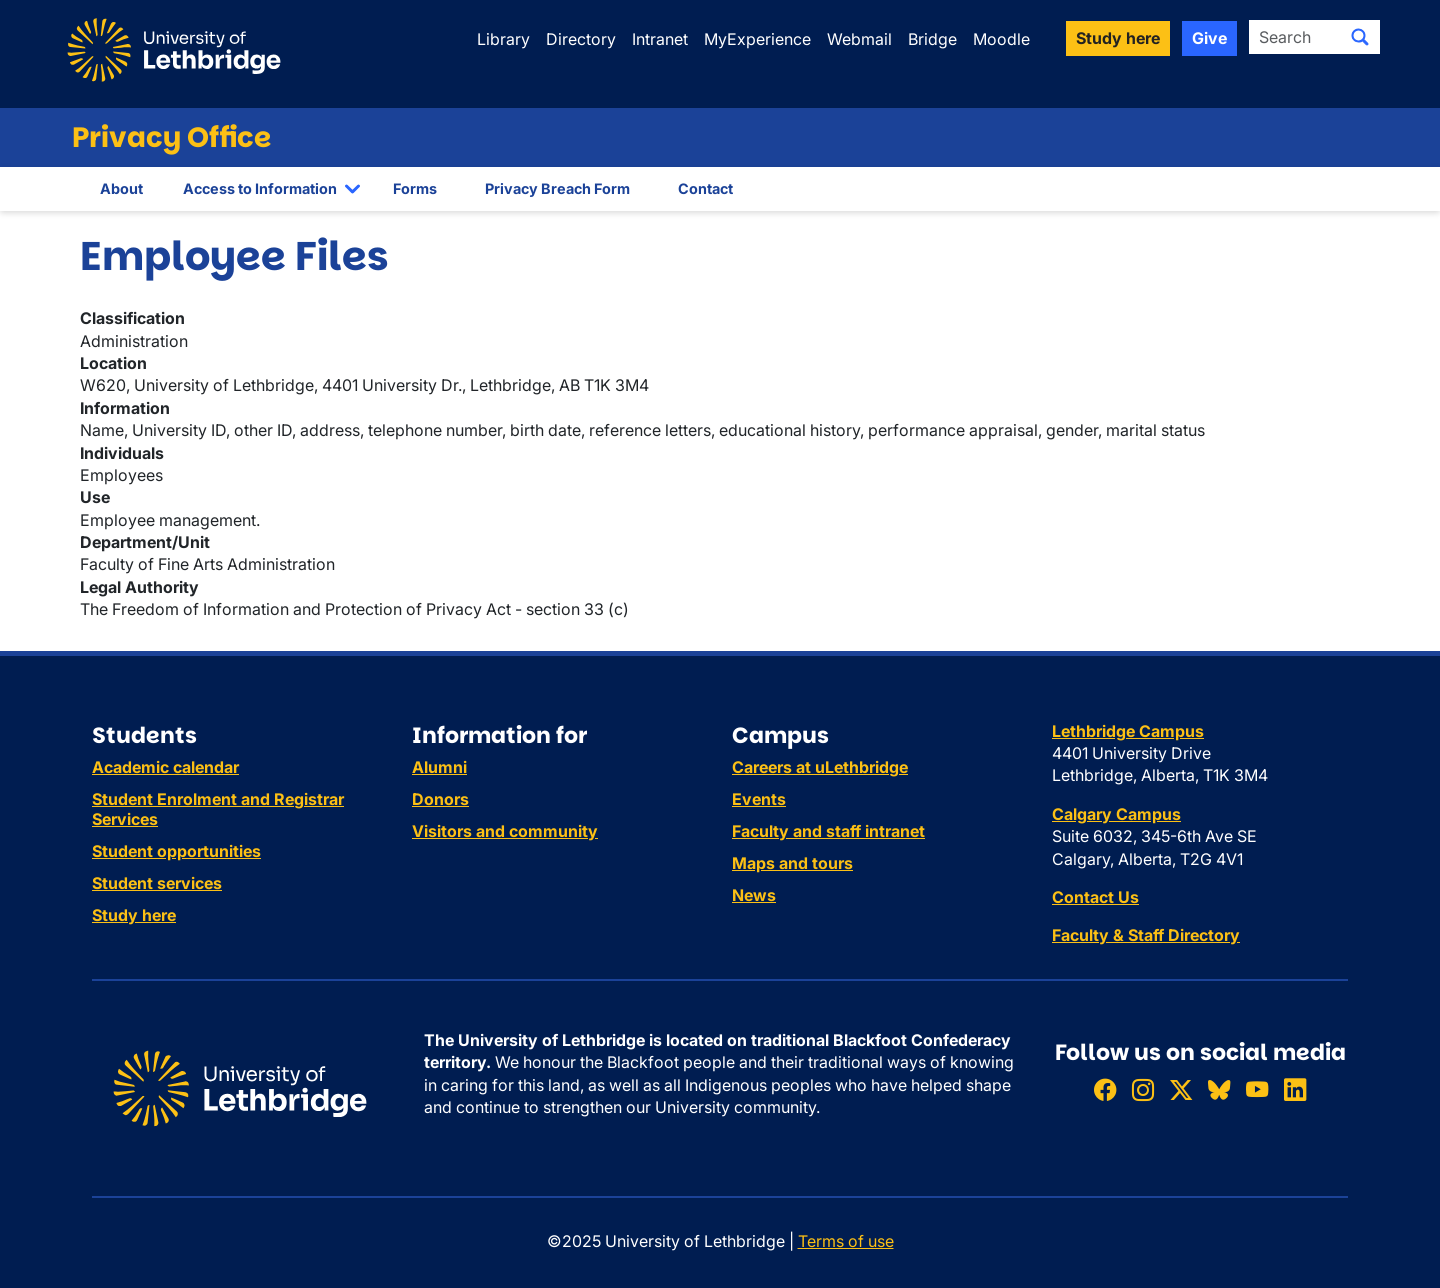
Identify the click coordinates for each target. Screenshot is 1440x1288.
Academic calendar (165, 767)
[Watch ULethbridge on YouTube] (1257, 1089)
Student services (157, 883)
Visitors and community (505, 831)
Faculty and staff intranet (828, 831)
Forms (415, 188)
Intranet (660, 39)
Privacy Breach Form (557, 188)
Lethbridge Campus (1128, 731)
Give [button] (1209, 38)
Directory (581, 39)
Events (759, 799)
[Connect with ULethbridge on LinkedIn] (1295, 1089)
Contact (705, 188)
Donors (440, 799)
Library (503, 39)
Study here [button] (1118, 38)
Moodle (1001, 39)
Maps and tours (792, 863)
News (754, 895)
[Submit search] (1360, 37)
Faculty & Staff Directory (1146, 935)
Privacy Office (171, 137)
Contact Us (1095, 897)
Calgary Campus (1116, 814)
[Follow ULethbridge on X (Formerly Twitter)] (1181, 1089)
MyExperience (757, 39)
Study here (134, 915)
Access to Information (260, 188)
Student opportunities (176, 851)
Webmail (859, 39)
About (121, 188)
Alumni (439, 767)
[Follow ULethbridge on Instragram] (1143, 1089)
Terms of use (846, 1241)
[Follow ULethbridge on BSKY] (1219, 1089)
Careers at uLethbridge (820, 767)
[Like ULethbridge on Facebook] (1105, 1089)
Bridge (932, 39)
